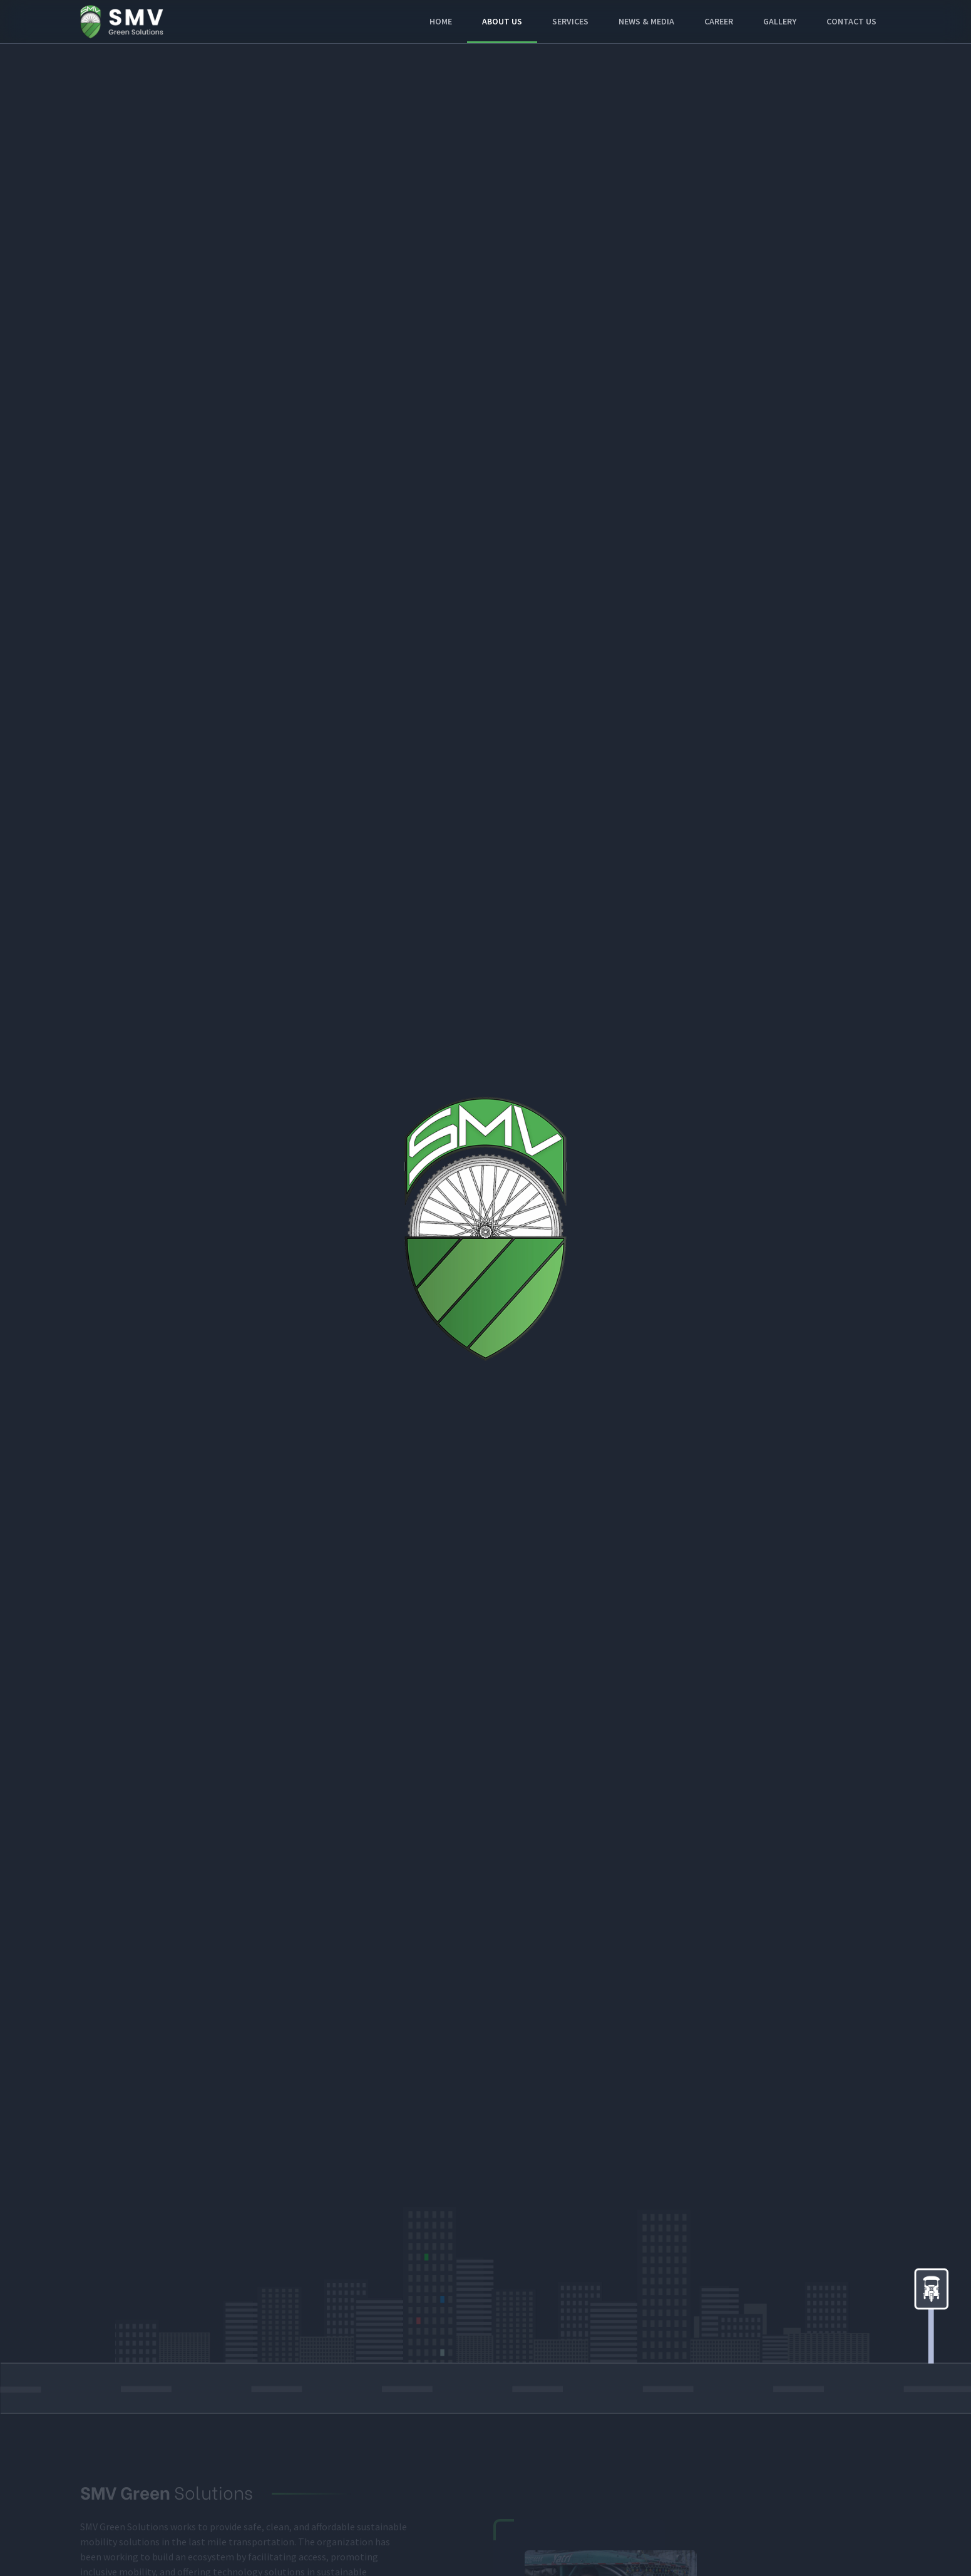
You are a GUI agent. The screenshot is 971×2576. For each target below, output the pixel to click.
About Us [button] (502, 21)
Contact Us (851, 21)
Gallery (779, 21)
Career (718, 21)
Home (440, 21)
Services (570, 21)
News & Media (646, 21)
